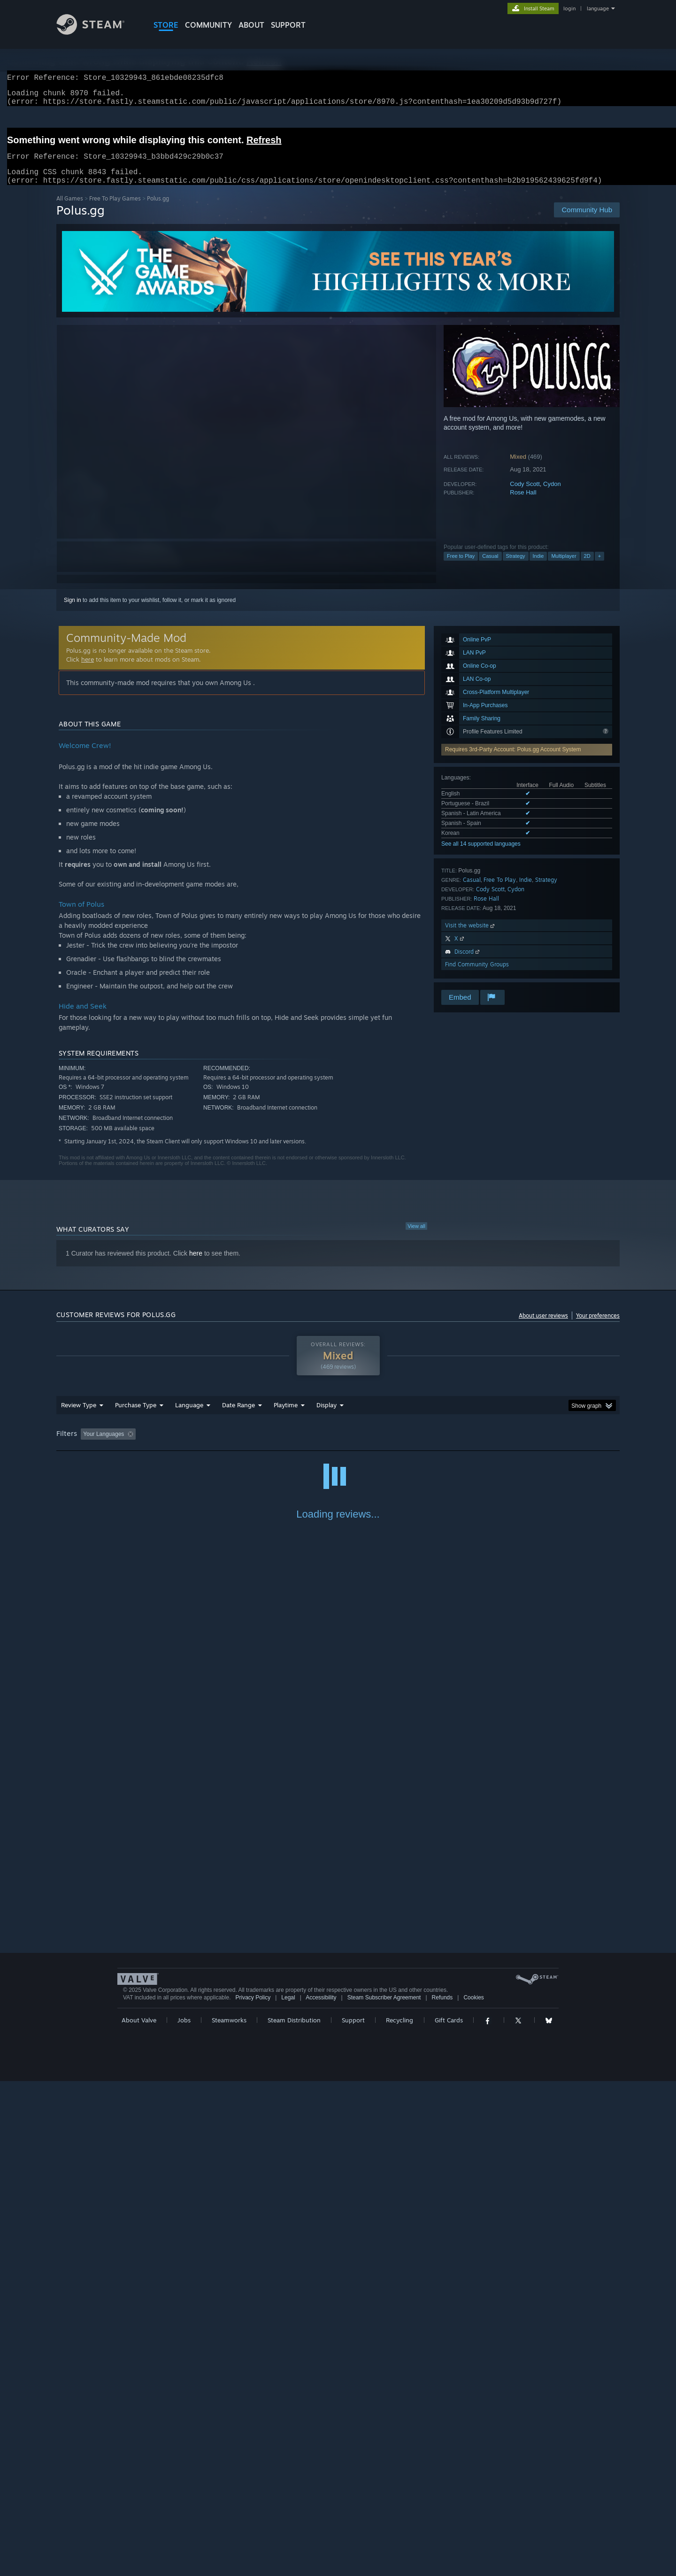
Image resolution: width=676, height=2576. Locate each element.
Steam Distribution (294, 2515)
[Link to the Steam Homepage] (97, 32)
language (598, 8)
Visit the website (470, 936)
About (251, 25)
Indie (538, 567)
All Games (69, 209)
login (569, 8)
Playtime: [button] (271, 1445)
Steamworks (229, 2515)
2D (587, 567)
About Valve (139, 2515)
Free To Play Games (115, 209)
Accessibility (321, 2492)
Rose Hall (523, 503)
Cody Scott (525, 495)
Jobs (184, 2515)
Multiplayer (563, 567)
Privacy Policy (252, 2492)
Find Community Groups (477, 975)
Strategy (515, 567)
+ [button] (599, 567)
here (87, 670)
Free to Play (461, 567)
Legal (288, 2492)
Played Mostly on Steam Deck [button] (338, 1445)
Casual (490, 567)
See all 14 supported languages (481, 855)
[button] (88, 1444)
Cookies (473, 2492)
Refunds (442, 2492)
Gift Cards (449, 2515)
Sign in (72, 611)
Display (326, 1416)
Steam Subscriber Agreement (384, 2492)
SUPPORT (288, 25)
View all (416, 1237)
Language (189, 1416)
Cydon (552, 495)
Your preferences (598, 1326)
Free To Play (500, 891)
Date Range (238, 1416)
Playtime (286, 1416)
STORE (166, 25)
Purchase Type (135, 1416)
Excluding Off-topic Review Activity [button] (198, 1445)
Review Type (78, 1416)
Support (353, 2515)
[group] (338, 1446)
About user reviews (543, 1326)
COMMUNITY (208, 25)
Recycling (399, 2515)
